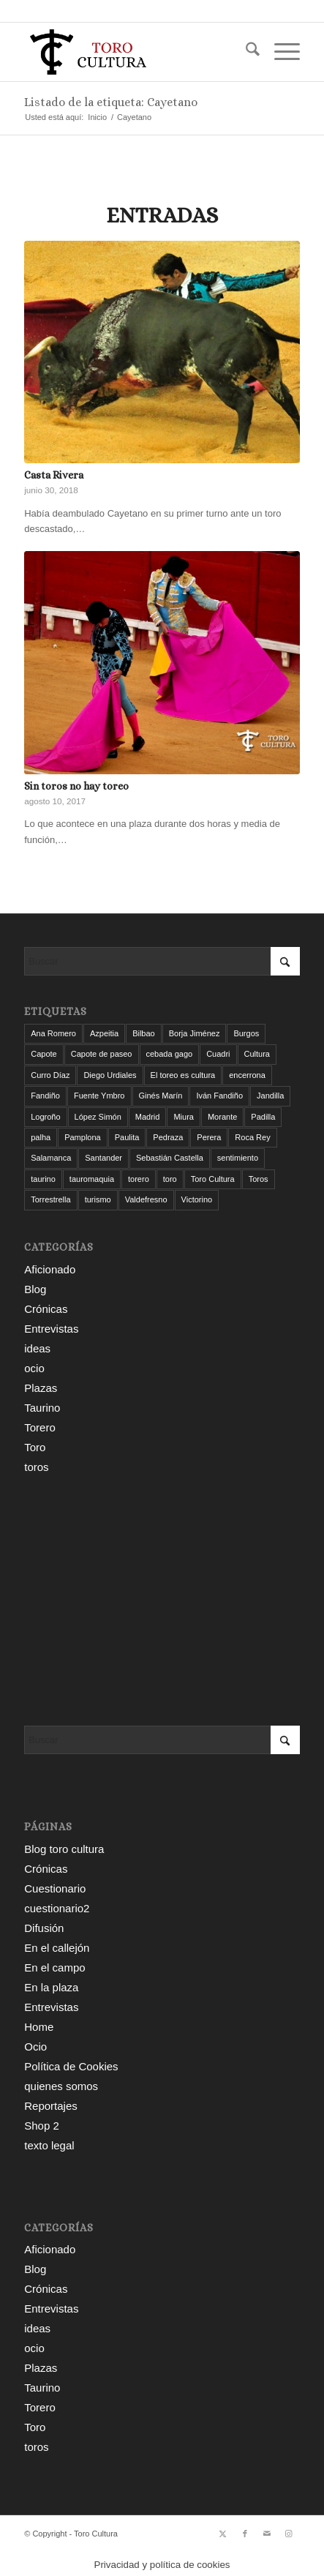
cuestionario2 (56, 1908)
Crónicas (45, 1309)
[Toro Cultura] (134, 52)
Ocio (35, 2046)
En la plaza (51, 1987)
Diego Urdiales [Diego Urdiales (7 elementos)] (109, 1075)
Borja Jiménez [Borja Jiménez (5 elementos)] (194, 1033)
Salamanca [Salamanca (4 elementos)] (51, 1157)
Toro (34, 1447)
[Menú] (280, 52)
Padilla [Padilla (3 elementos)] (263, 1116)
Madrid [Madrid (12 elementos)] (147, 1116)
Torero (40, 1427)
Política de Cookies (71, 2066)
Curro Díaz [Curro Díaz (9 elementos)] (50, 1075)
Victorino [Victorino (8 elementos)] (197, 1199)
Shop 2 (41, 2125)
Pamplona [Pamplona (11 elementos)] (82, 1137)
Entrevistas (51, 1328)
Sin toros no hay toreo (76, 786)
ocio (34, 1368)
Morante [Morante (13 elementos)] (222, 1116)
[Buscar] (245, 52)
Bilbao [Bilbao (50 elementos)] (143, 1033)
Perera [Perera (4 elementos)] (209, 1137)
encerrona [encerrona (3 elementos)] (247, 1075)
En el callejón (56, 1948)
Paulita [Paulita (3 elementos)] (127, 1137)
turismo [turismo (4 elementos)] (98, 1199)
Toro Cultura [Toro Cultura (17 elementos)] (213, 1179)
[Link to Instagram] (289, 2534)
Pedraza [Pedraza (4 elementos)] (168, 1137)
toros (36, 1467)
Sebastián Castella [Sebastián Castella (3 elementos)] (169, 1157)
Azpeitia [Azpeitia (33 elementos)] (104, 1033)
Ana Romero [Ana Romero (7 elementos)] (53, 1033)
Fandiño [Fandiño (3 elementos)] (45, 1095)
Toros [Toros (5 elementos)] (258, 1179)
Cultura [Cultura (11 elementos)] (257, 1053)
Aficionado (49, 1269)
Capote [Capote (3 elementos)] (43, 1053)
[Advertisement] (162, 1601)
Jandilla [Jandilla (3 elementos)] (270, 1095)
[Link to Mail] (267, 2534)
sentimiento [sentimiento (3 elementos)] (237, 1157)
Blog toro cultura (64, 1849)
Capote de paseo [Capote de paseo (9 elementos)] (101, 1053)
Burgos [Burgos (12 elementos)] (246, 1033)
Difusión (44, 1928)
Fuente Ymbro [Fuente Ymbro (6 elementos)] (99, 1095)
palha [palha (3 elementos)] (40, 1137)
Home (38, 2027)
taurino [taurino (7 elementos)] (43, 1179)
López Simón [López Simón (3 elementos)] (98, 1116)
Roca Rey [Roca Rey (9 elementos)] (252, 1137)
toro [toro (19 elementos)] (170, 1179)
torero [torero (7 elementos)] (138, 1179)
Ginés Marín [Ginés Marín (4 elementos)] (161, 1095)
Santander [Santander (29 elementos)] (103, 1157)
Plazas (40, 1388)
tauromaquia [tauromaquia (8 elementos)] (91, 1179)
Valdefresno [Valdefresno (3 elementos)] (146, 1199)
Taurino (42, 1407)
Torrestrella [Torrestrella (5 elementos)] (50, 1199)
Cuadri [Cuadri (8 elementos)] (218, 1053)
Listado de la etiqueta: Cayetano (110, 102)
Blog (35, 1289)
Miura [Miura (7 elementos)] (183, 1116)
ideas (37, 1348)
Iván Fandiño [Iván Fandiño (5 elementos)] (219, 1095)
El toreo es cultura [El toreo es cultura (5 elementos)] (183, 1075)
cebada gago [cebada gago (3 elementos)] (169, 1053)
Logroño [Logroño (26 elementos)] (45, 1116)
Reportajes (51, 2106)
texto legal (49, 2145)
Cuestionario (55, 1888)
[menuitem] (245, 52)
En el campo (54, 1967)
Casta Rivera (53, 475)
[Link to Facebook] (245, 2534)
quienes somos (61, 2086)
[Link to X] (223, 2534)
